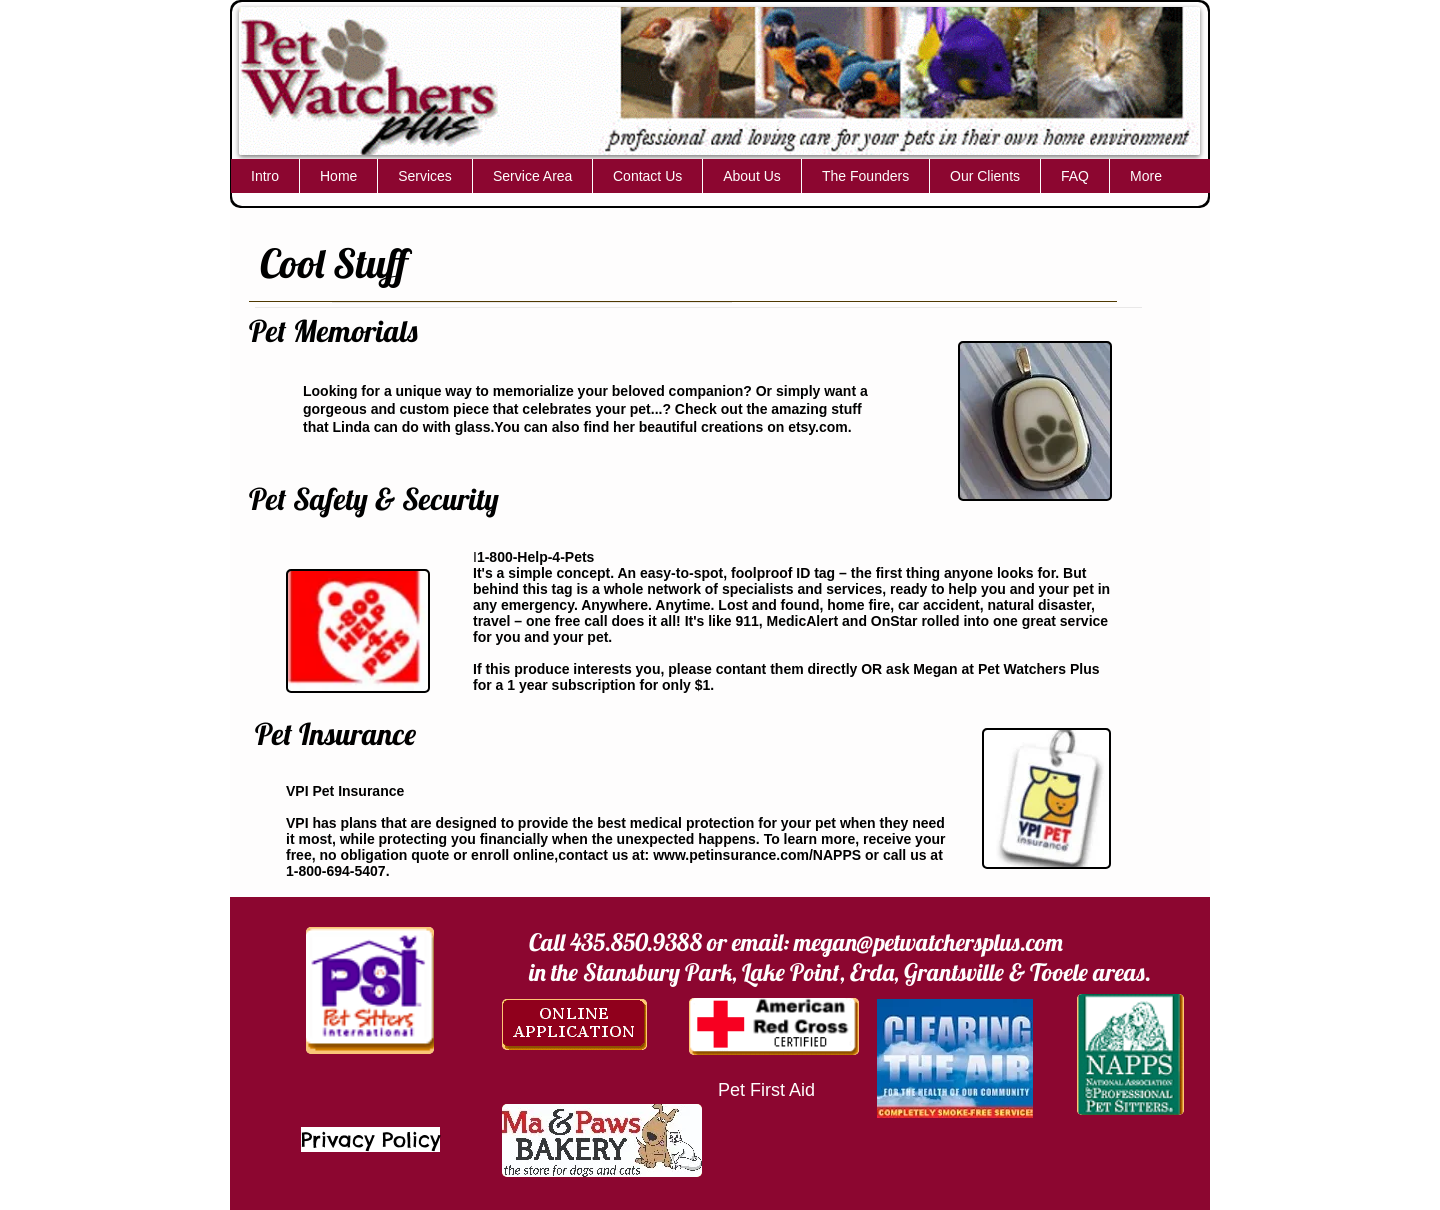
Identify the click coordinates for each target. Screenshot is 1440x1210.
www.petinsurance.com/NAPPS (757, 855)
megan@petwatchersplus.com (928, 942)
